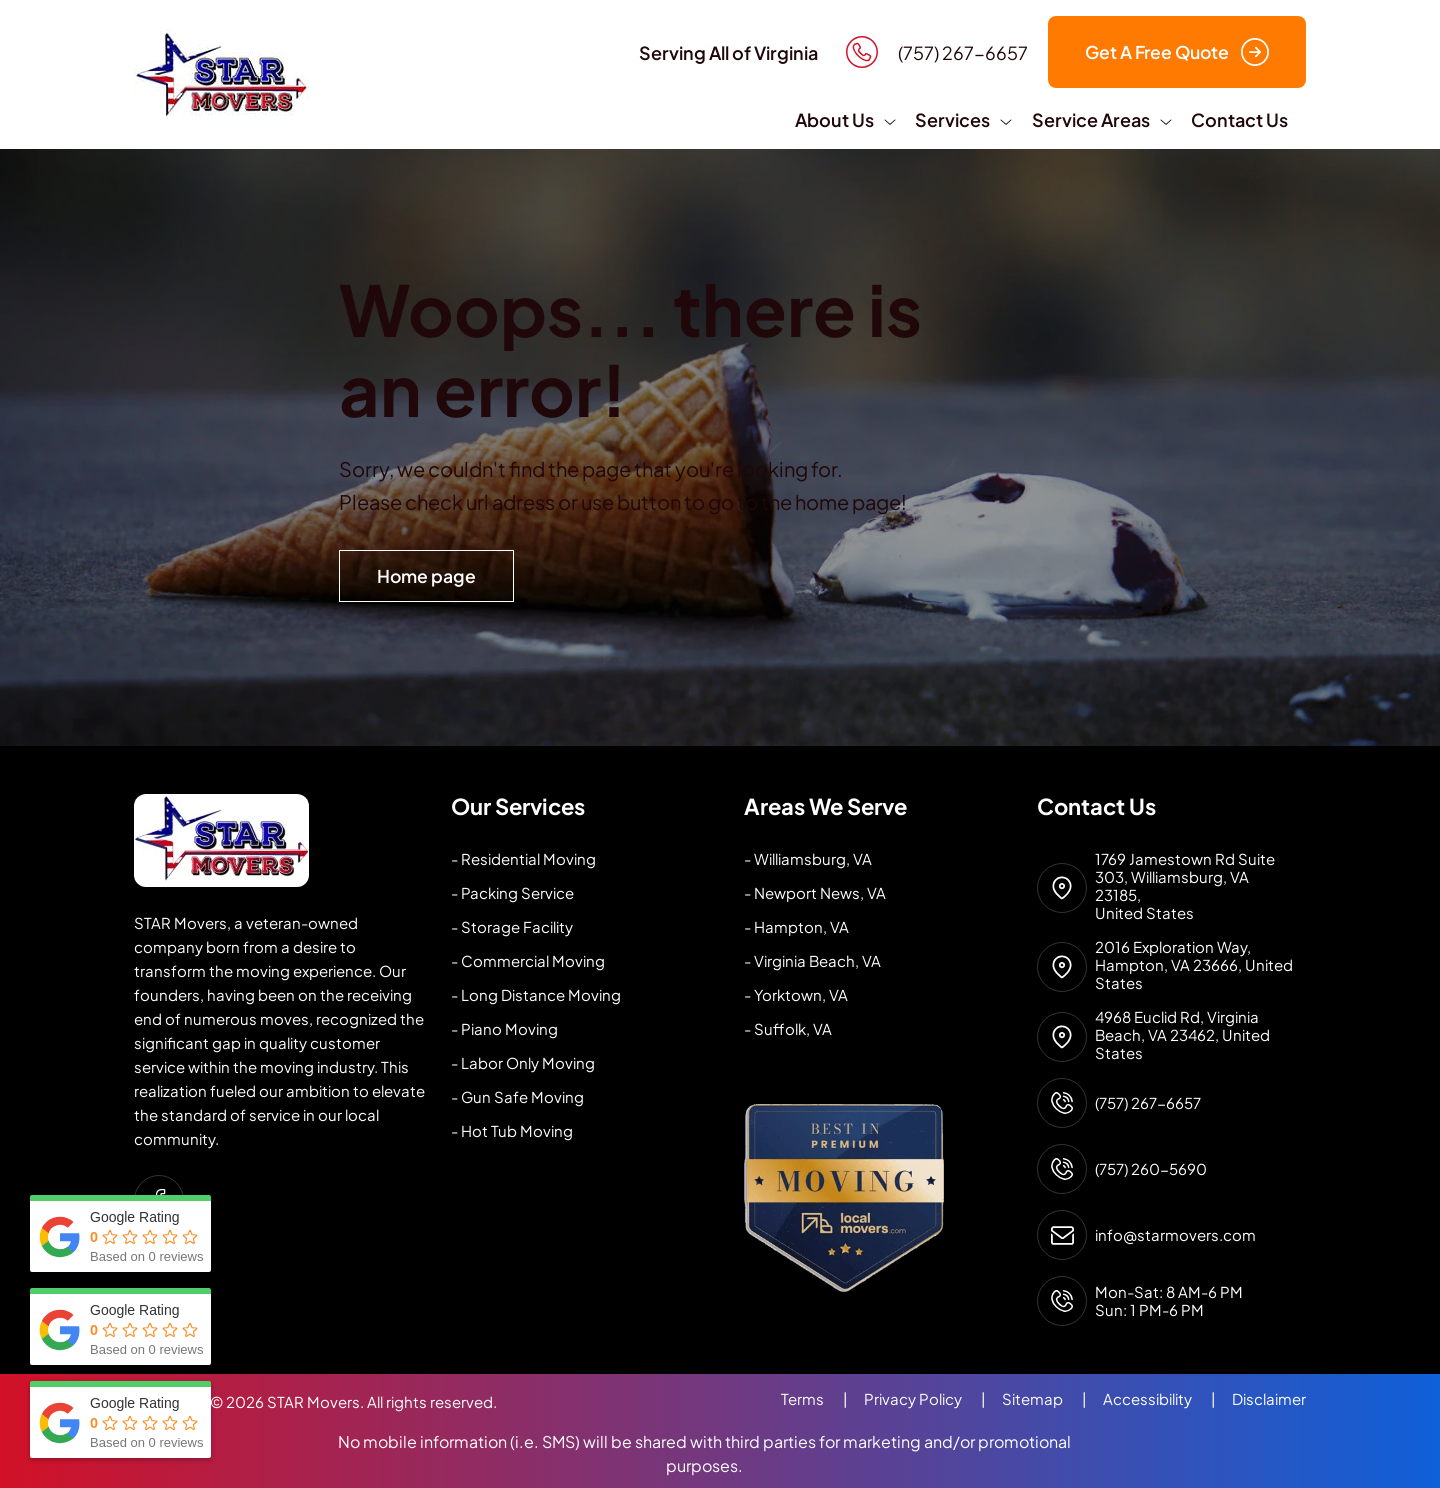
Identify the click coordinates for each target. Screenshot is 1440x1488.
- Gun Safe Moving (517, 1096)
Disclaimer (1269, 1398)
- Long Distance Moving (536, 994)
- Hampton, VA (796, 926)
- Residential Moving (523, 858)
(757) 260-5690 (1151, 1169)
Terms (822, 1398)
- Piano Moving (504, 1028)
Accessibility (1167, 1398)
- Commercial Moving (528, 960)
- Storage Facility (512, 926)
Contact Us (1239, 119)
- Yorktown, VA (796, 994)
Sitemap (1052, 1398)
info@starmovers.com (1175, 1235)
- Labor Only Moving (523, 1062)
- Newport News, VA (815, 892)
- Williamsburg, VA (808, 858)
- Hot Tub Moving (512, 1130)
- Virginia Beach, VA (812, 960)
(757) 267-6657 (1148, 1103)
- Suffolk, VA (788, 1028)
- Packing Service (512, 892)
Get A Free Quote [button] (1177, 52)
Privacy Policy (933, 1398)
